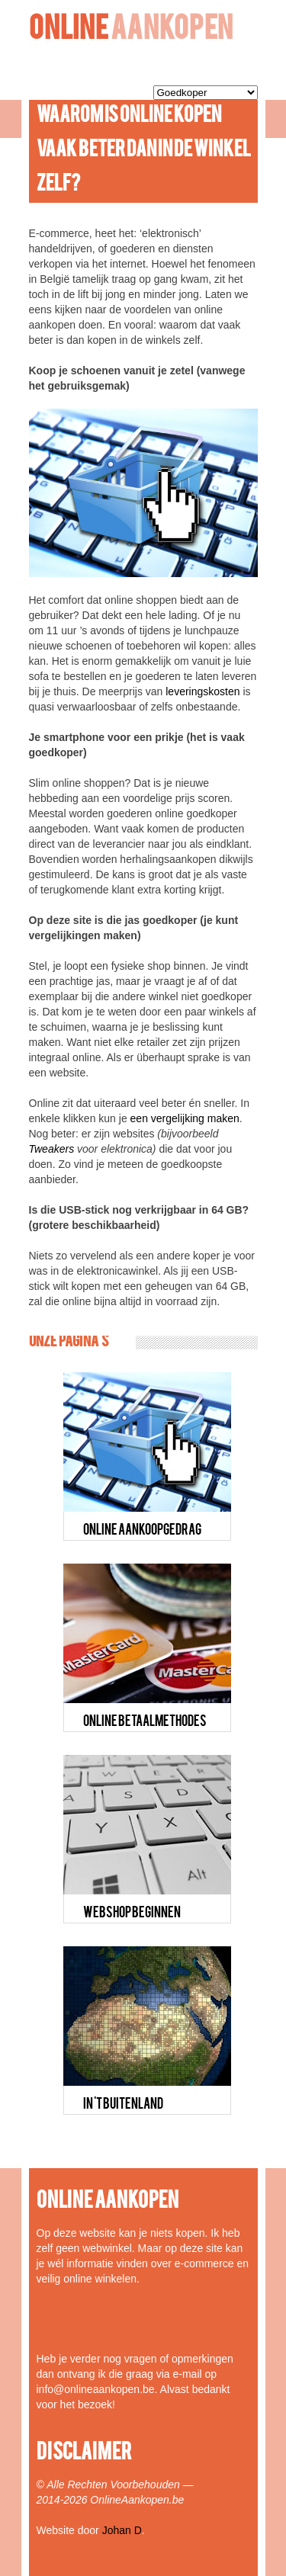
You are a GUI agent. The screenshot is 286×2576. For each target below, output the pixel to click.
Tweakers (52, 1149)
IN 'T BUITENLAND (123, 2105)
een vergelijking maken (184, 1118)
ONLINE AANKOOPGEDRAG (142, 1531)
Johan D (122, 2530)
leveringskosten (202, 691)
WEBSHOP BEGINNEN (132, 1913)
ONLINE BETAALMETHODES (145, 1722)
